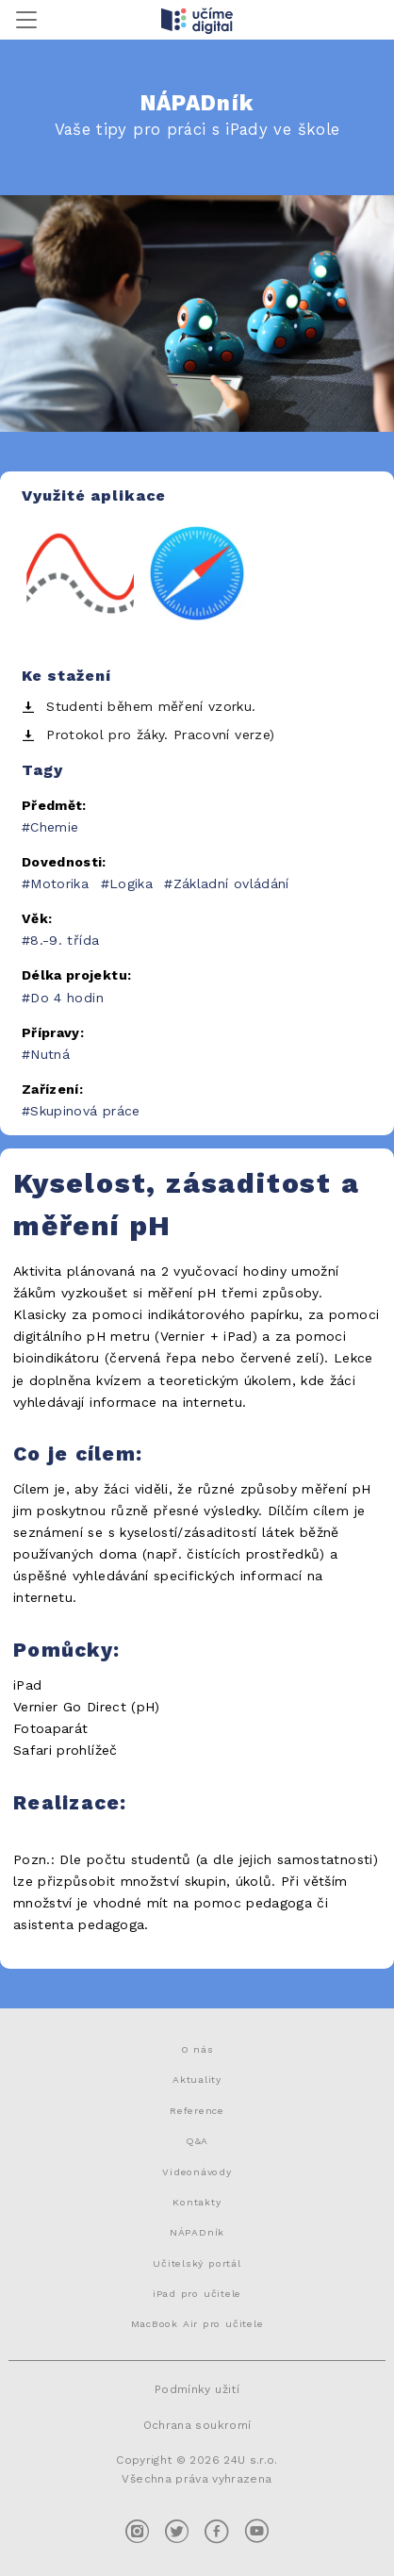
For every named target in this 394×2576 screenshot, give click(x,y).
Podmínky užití (197, 2389)
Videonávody (196, 2171)
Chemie (54, 826)
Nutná (50, 1054)
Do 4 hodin (67, 997)
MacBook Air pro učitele (197, 2323)
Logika (131, 883)
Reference (197, 2110)
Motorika (59, 883)
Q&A (197, 2140)
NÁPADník (197, 2231)
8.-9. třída (64, 940)
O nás (197, 2049)
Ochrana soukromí (197, 2425)
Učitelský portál (196, 2263)
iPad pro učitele (197, 2293)
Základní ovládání (231, 883)
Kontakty (196, 2201)
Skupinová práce (85, 1110)
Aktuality (197, 2079)
